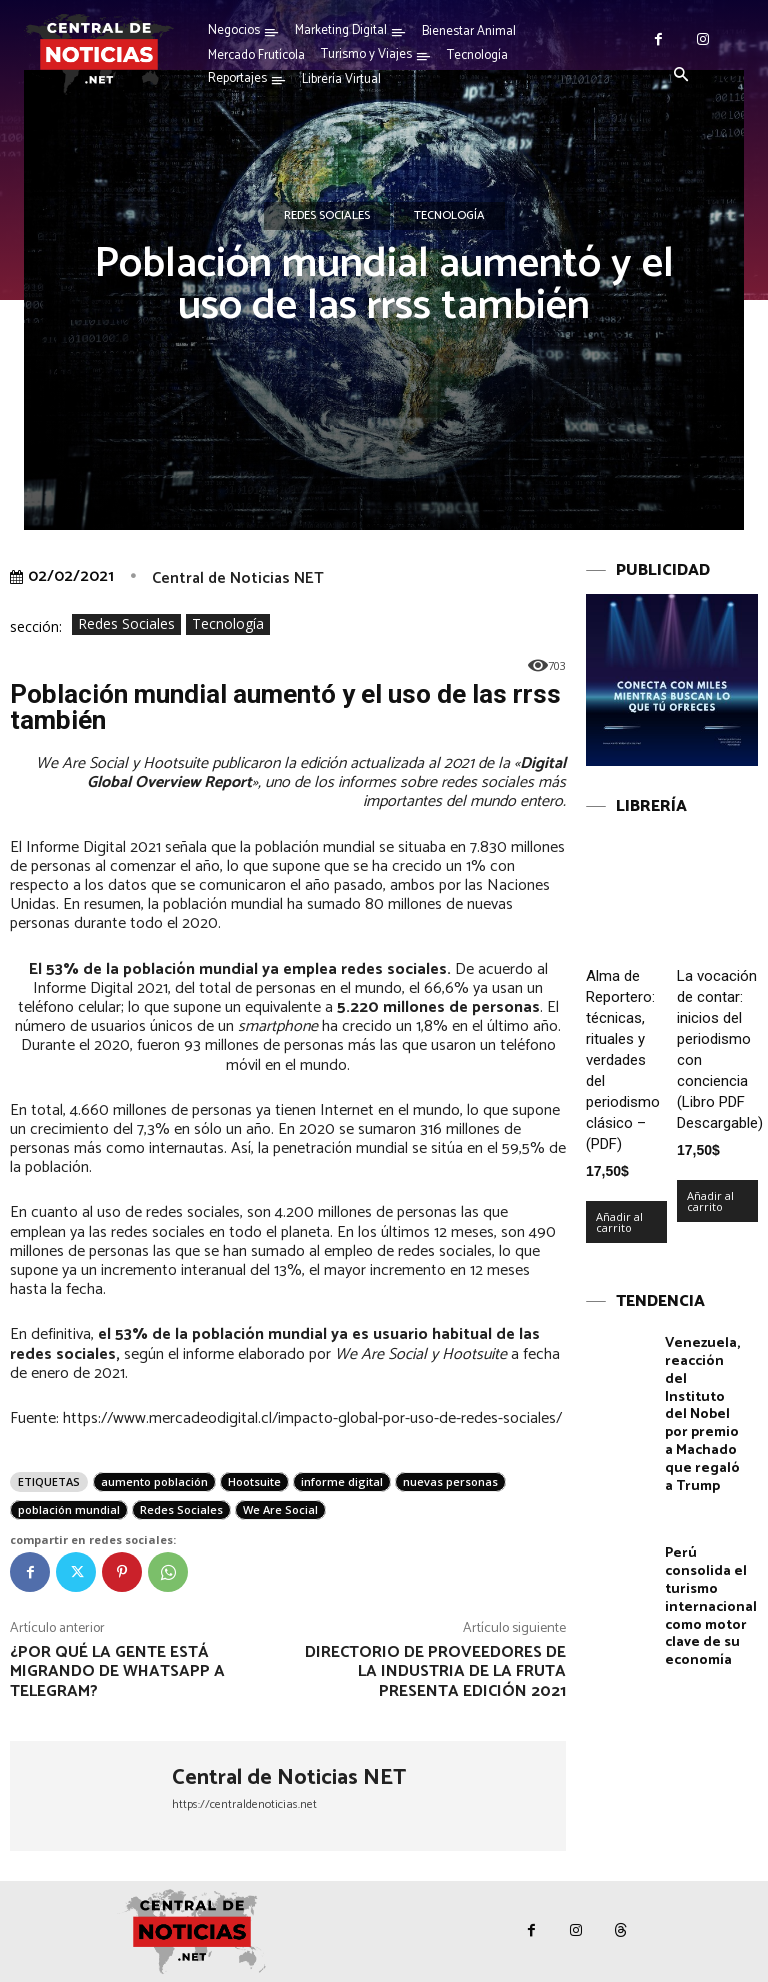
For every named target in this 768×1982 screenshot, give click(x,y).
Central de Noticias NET (238, 578)
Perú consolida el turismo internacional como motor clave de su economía (710, 1578)
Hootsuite (254, 1481)
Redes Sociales (327, 216)
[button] (681, 76)
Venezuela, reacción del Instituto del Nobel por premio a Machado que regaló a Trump (706, 1401)
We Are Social (280, 1509)
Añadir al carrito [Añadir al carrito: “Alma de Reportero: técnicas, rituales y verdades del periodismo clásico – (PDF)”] (619, 1222)
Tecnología (449, 216)
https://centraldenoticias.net (244, 1804)
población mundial (69, 1509)
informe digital (342, 1481)
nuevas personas (450, 1481)
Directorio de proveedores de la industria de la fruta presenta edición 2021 (435, 1671)
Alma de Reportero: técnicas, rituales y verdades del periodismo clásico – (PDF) (623, 1060)
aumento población (154, 1481)
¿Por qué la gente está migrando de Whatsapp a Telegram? (117, 1671)
